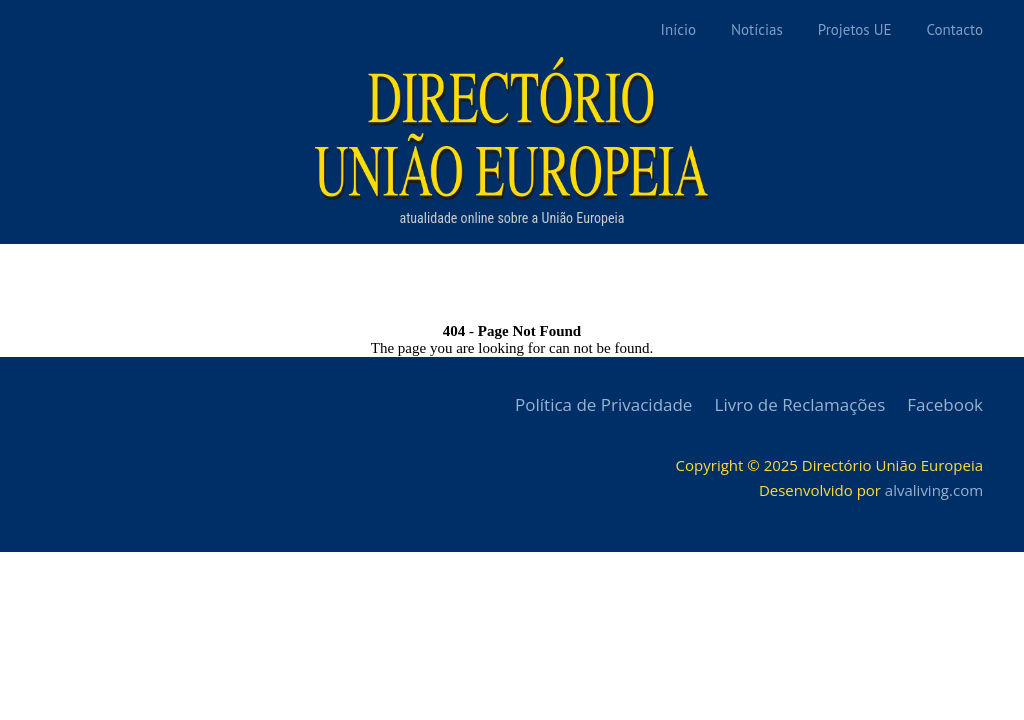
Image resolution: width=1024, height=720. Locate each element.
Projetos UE (855, 29)
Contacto (955, 29)
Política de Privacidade (603, 404)
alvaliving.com (934, 490)
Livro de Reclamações (800, 404)
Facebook (945, 404)
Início (678, 29)
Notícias (757, 29)
